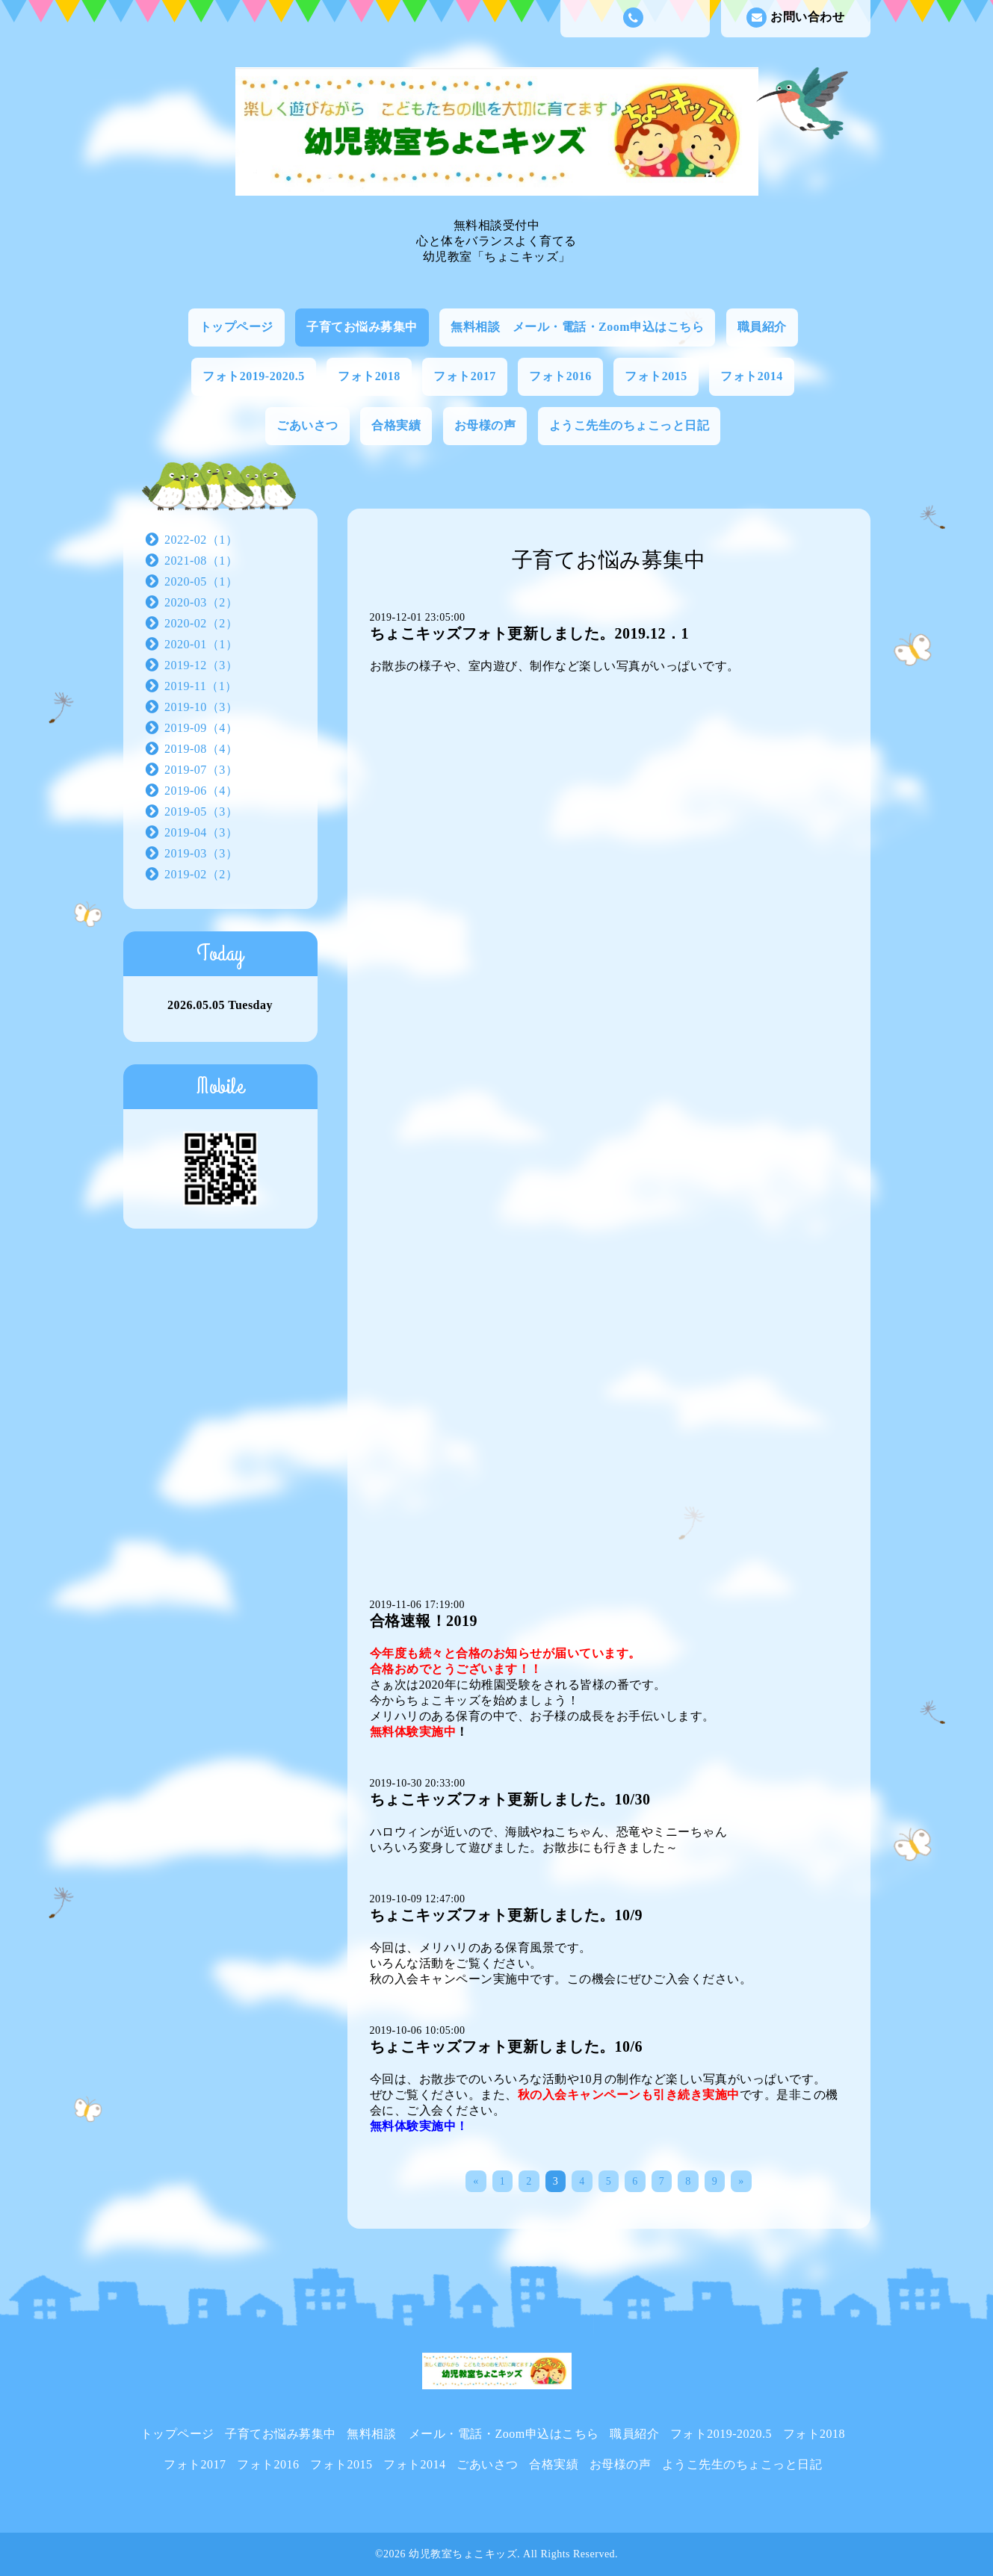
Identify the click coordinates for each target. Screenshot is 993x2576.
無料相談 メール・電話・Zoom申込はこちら (577, 326)
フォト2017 (464, 376)
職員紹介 (762, 326)
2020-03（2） (201, 602)
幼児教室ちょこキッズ (463, 2554)
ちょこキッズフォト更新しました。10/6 (506, 2046)
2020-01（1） (201, 644)
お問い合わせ (795, 17)
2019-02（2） (201, 874)
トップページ (236, 326)
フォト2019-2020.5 (253, 376)
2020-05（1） (201, 581)
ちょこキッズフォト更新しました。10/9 (506, 1915)
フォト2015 (656, 376)
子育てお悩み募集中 (362, 326)
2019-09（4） (201, 727)
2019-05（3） (201, 811)
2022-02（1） (201, 539)
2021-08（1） (201, 560)
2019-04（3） (201, 832)
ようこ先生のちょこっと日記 (629, 425)
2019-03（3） (201, 853)
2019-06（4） (201, 790)
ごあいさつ (307, 425)
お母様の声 (485, 425)
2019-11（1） (201, 686)
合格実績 (396, 425)
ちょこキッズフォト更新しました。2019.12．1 (530, 633)
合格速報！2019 (424, 1621)
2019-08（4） (201, 748)
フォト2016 (560, 376)
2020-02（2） (201, 623)
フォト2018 (369, 376)
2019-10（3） (201, 707)
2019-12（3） (201, 665)
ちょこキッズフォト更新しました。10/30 (510, 1799)
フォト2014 (751, 376)
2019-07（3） (201, 769)
